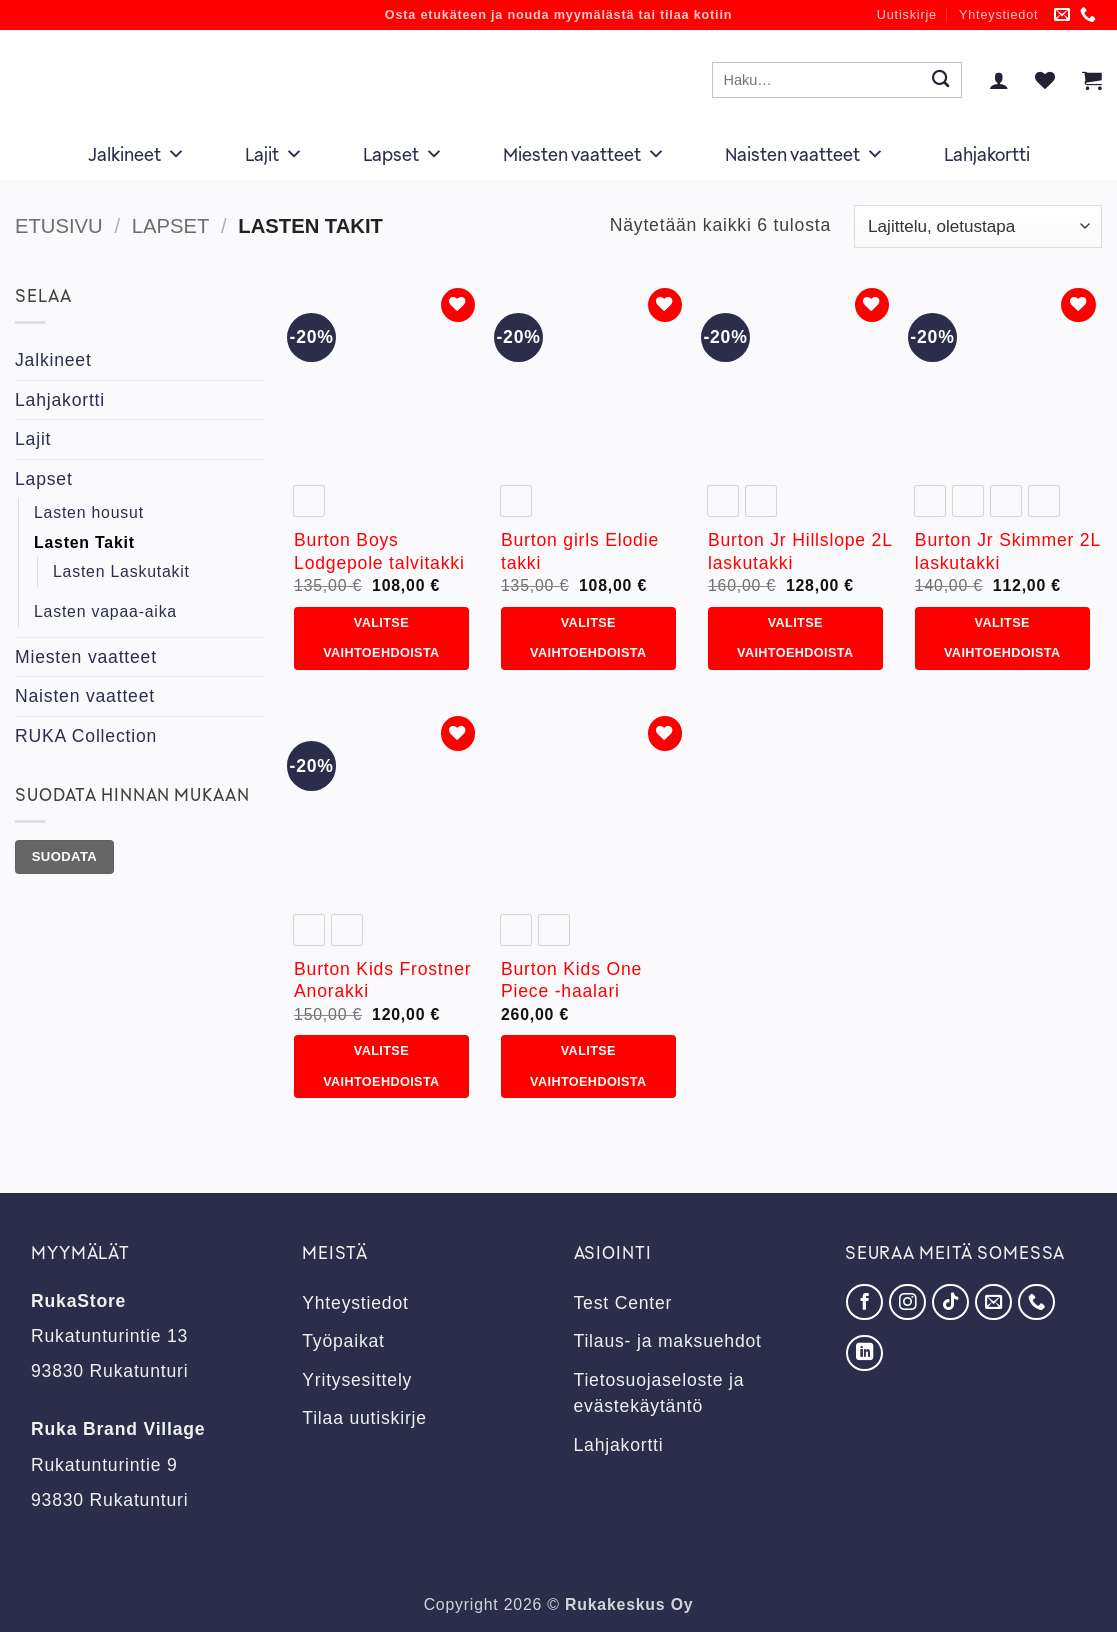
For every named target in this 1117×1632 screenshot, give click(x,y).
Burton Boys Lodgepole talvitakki (379, 551)
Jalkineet (136, 154)
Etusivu (59, 226)
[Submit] (940, 80)
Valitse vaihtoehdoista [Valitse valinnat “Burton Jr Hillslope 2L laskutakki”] (795, 638)
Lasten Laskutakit (121, 571)
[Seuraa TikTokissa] (950, 1302)
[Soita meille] (1088, 15)
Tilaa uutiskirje (364, 1418)
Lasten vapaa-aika (105, 611)
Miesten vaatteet (584, 154)
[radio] (309, 501)
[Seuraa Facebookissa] (864, 1302)
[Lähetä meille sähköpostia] (1062, 15)
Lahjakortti (987, 154)
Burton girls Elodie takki (580, 551)
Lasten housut (89, 512)
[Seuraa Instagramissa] (907, 1302)
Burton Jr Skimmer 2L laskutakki (1007, 551)
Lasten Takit (84, 542)
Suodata (64, 856)
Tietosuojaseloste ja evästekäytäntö (659, 1393)
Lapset (403, 154)
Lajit (274, 154)
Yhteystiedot (998, 15)
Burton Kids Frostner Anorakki (382, 980)
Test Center (623, 1303)
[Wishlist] (1045, 80)
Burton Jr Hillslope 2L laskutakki (800, 551)
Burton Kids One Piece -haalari (571, 980)
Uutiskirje (907, 15)
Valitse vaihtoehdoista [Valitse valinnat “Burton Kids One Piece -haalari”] (588, 1066)
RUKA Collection (86, 736)
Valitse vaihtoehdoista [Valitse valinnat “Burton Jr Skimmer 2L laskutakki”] (1002, 638)
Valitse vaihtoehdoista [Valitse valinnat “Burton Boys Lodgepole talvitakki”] (381, 638)
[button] (999, 80)
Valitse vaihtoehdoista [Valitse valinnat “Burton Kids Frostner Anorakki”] (381, 1066)
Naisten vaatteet (804, 154)
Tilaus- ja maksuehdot (668, 1341)
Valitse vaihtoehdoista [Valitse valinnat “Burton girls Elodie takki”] (588, 638)
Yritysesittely (357, 1380)
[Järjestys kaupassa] (978, 226)
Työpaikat (343, 1341)
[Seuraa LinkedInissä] (864, 1353)
